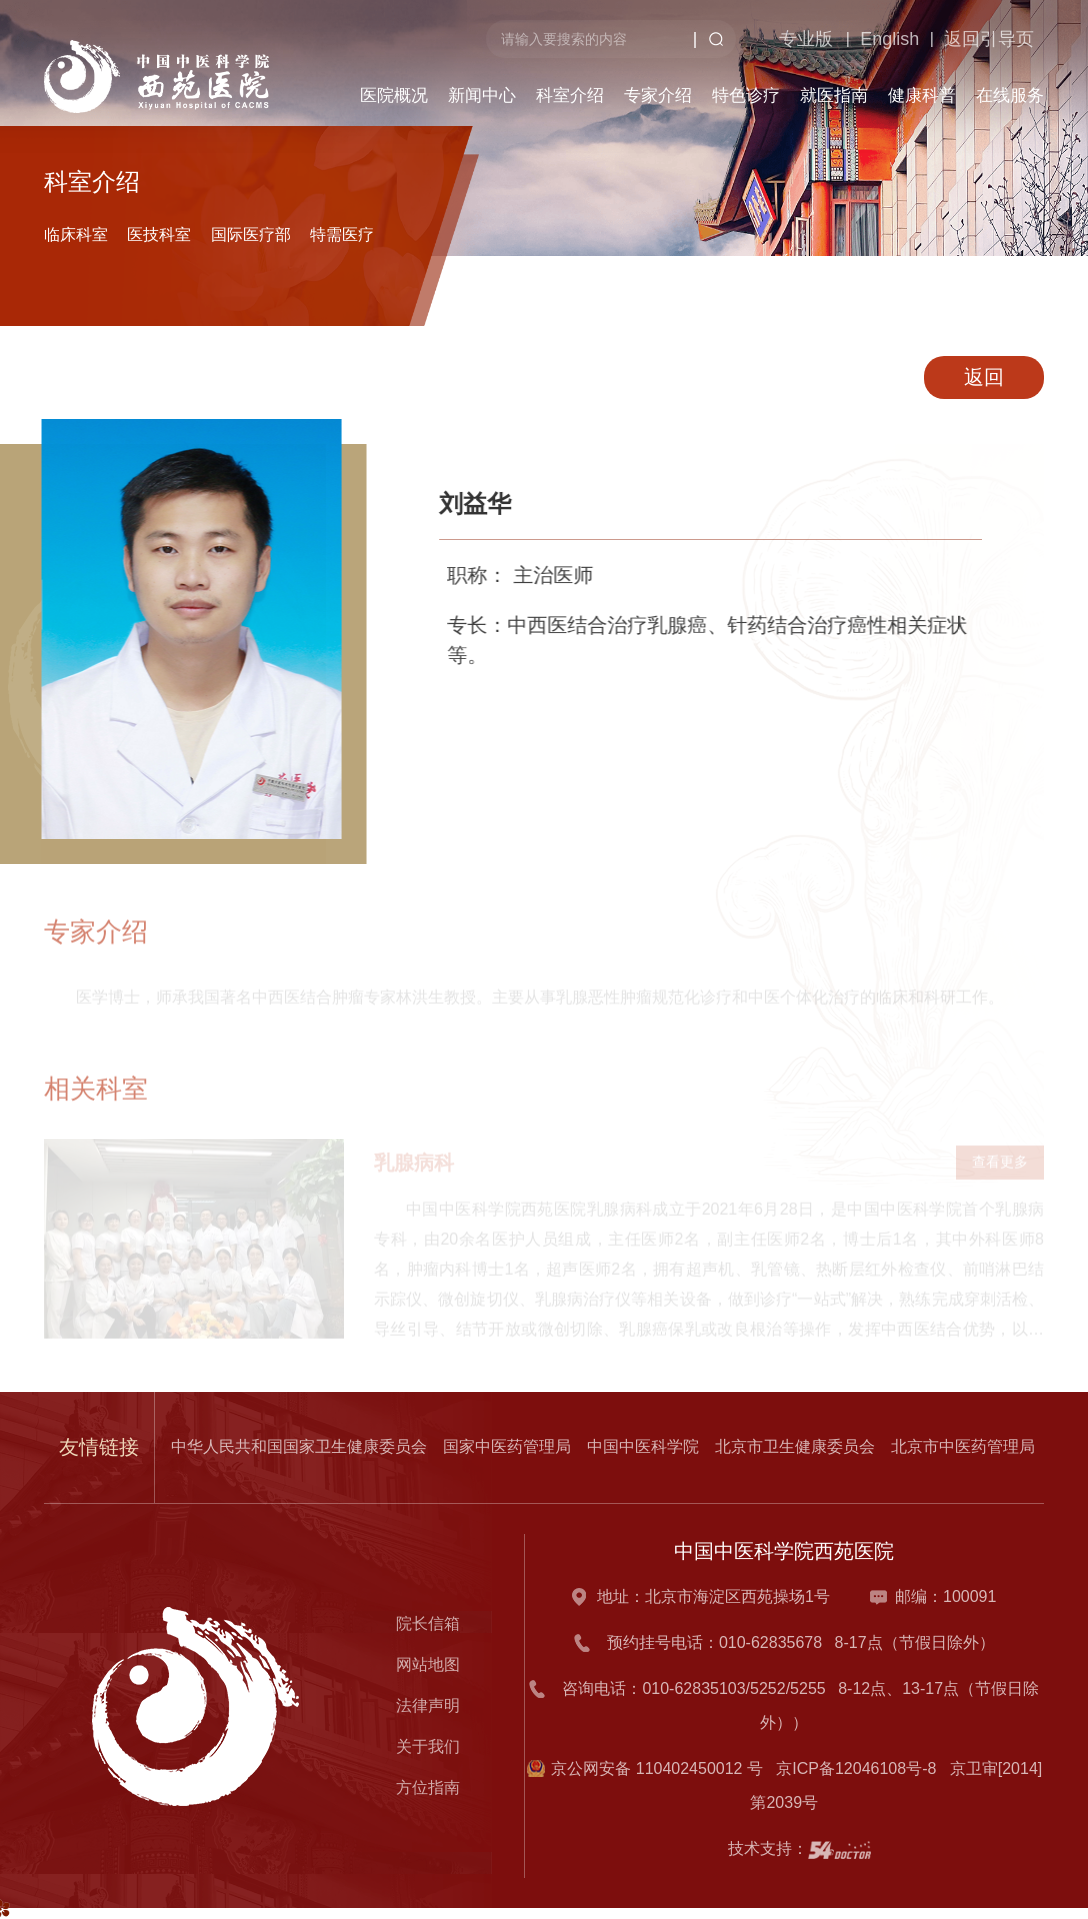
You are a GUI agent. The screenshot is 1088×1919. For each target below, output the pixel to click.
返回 (989, 377)
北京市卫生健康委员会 (795, 1446)
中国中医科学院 (643, 1446)
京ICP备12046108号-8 (860, 1768)
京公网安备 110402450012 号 (657, 1768)
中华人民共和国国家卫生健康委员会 (299, 1446)
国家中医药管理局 (507, 1446)
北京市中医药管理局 (963, 1446)
